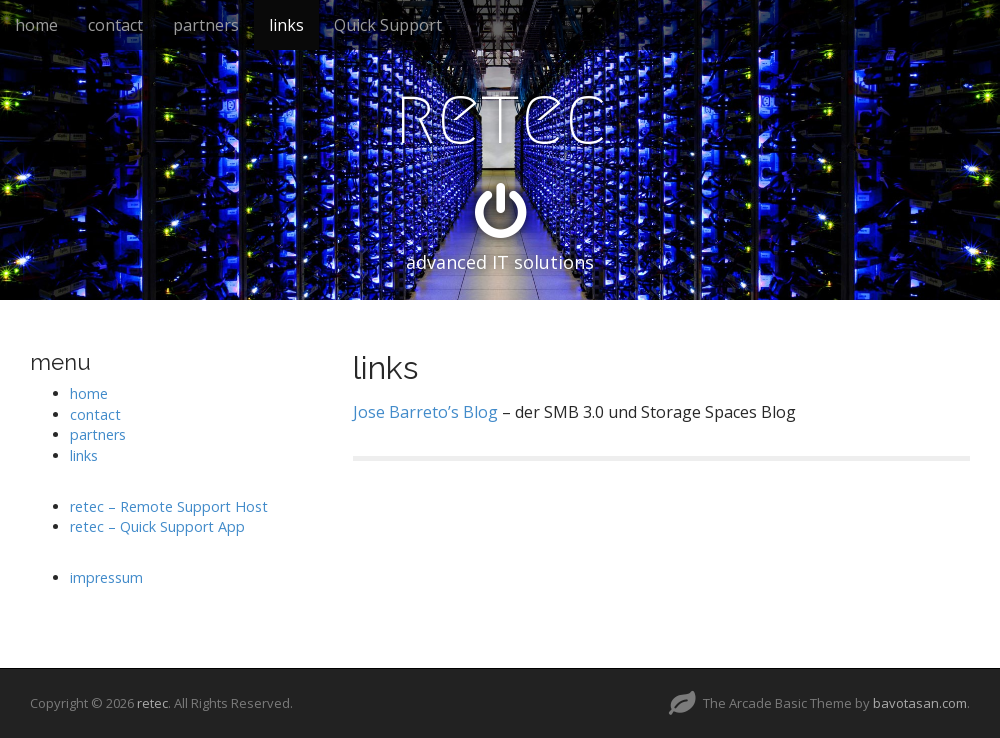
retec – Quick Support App (157, 526)
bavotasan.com (920, 703)
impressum (106, 577)
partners (206, 25)
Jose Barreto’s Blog (425, 412)
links (286, 25)
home (36, 25)
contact (115, 25)
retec (500, 116)
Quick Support (388, 25)
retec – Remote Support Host (169, 506)
